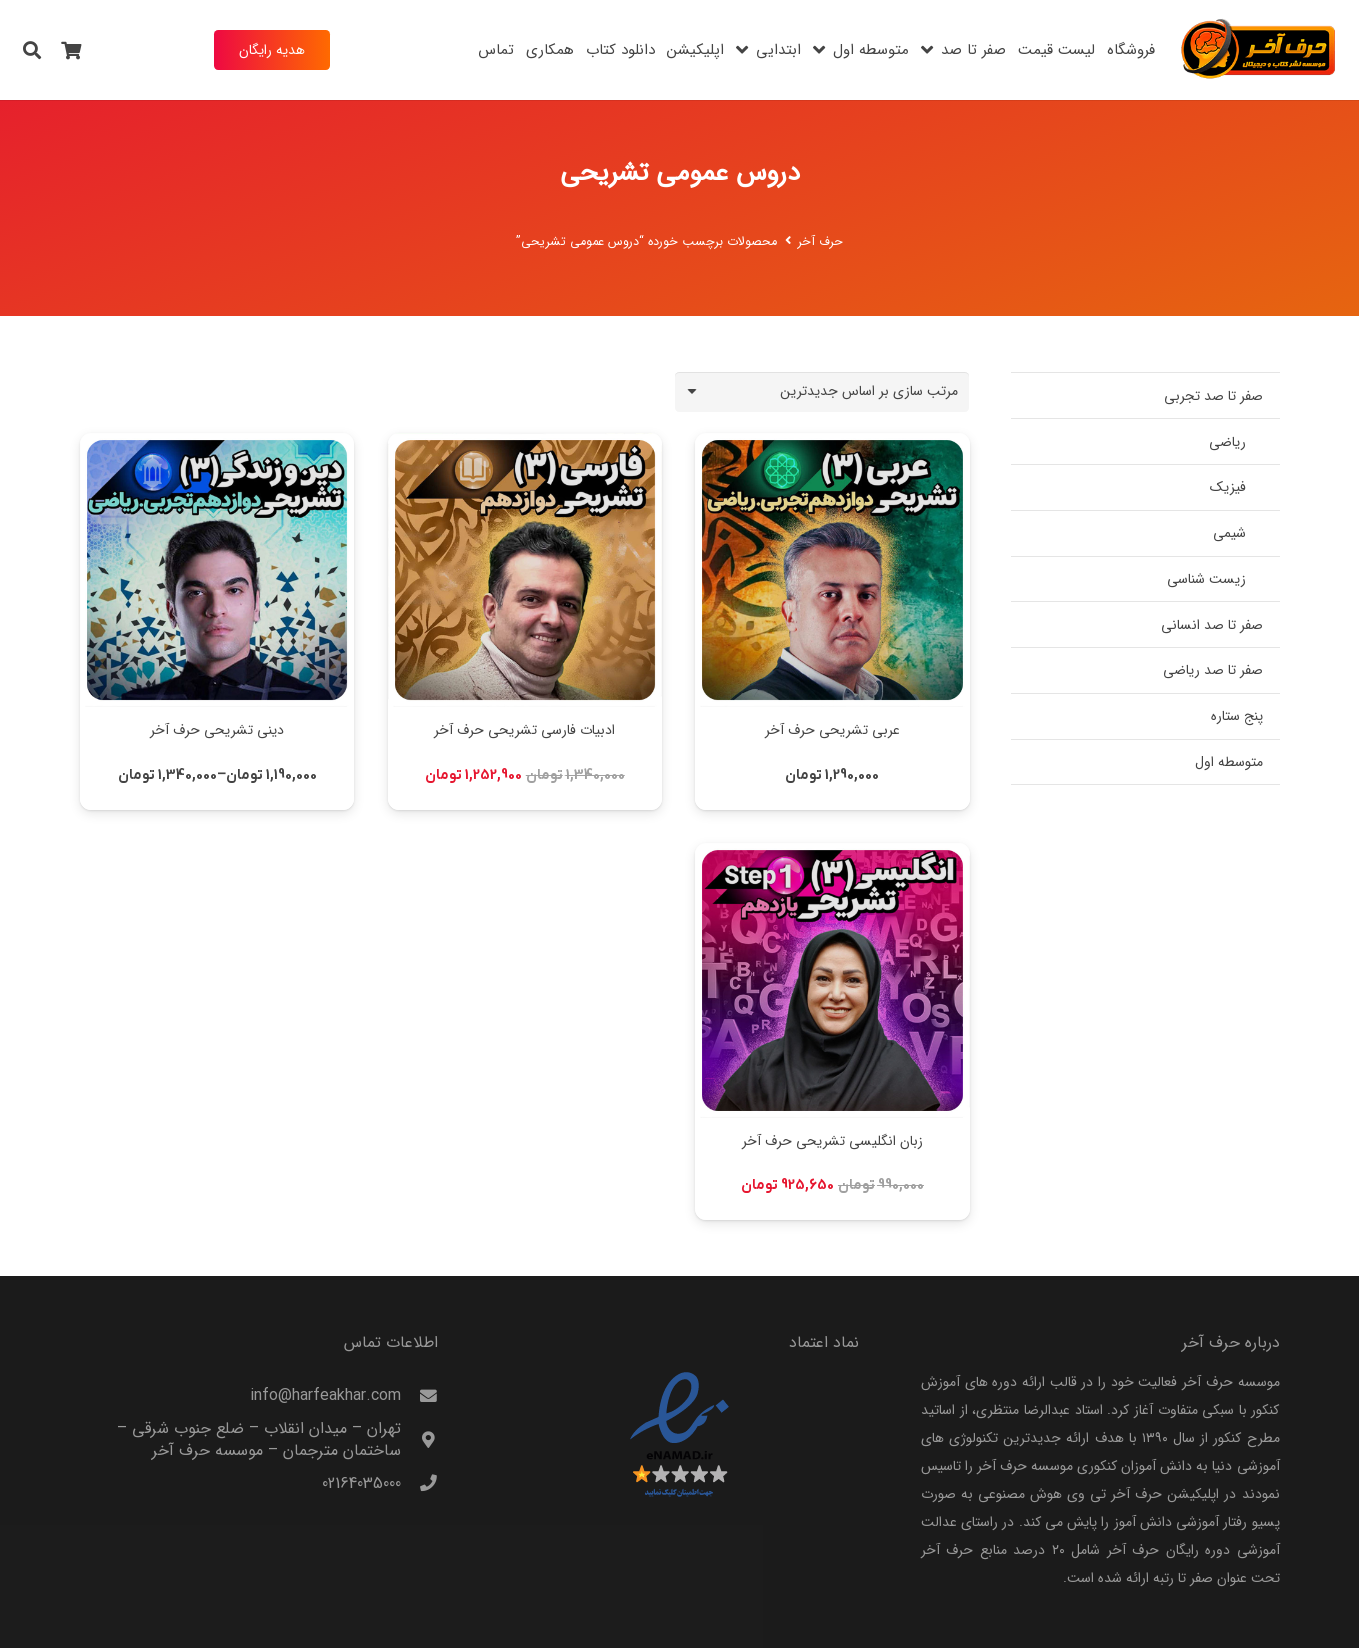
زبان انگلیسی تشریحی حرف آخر (831, 1140)
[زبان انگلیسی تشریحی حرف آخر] (832, 857)
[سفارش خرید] (822, 391)
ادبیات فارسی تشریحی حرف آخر (524, 730)
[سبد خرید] (72, 50)
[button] (32, 50)
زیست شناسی (1206, 579)
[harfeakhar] (1259, 50)
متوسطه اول (1229, 762)
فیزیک (1228, 487)
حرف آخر (820, 242)
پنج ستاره (1237, 716)
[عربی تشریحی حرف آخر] (832, 447)
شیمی (1229, 533)
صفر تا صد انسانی (1212, 625)
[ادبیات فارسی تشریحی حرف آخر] (524, 447)
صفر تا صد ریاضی (1213, 670)
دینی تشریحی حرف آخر (217, 730)
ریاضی (1227, 442)
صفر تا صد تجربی (1213, 396)
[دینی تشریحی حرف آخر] (217, 447)
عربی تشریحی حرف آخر (831, 730)
